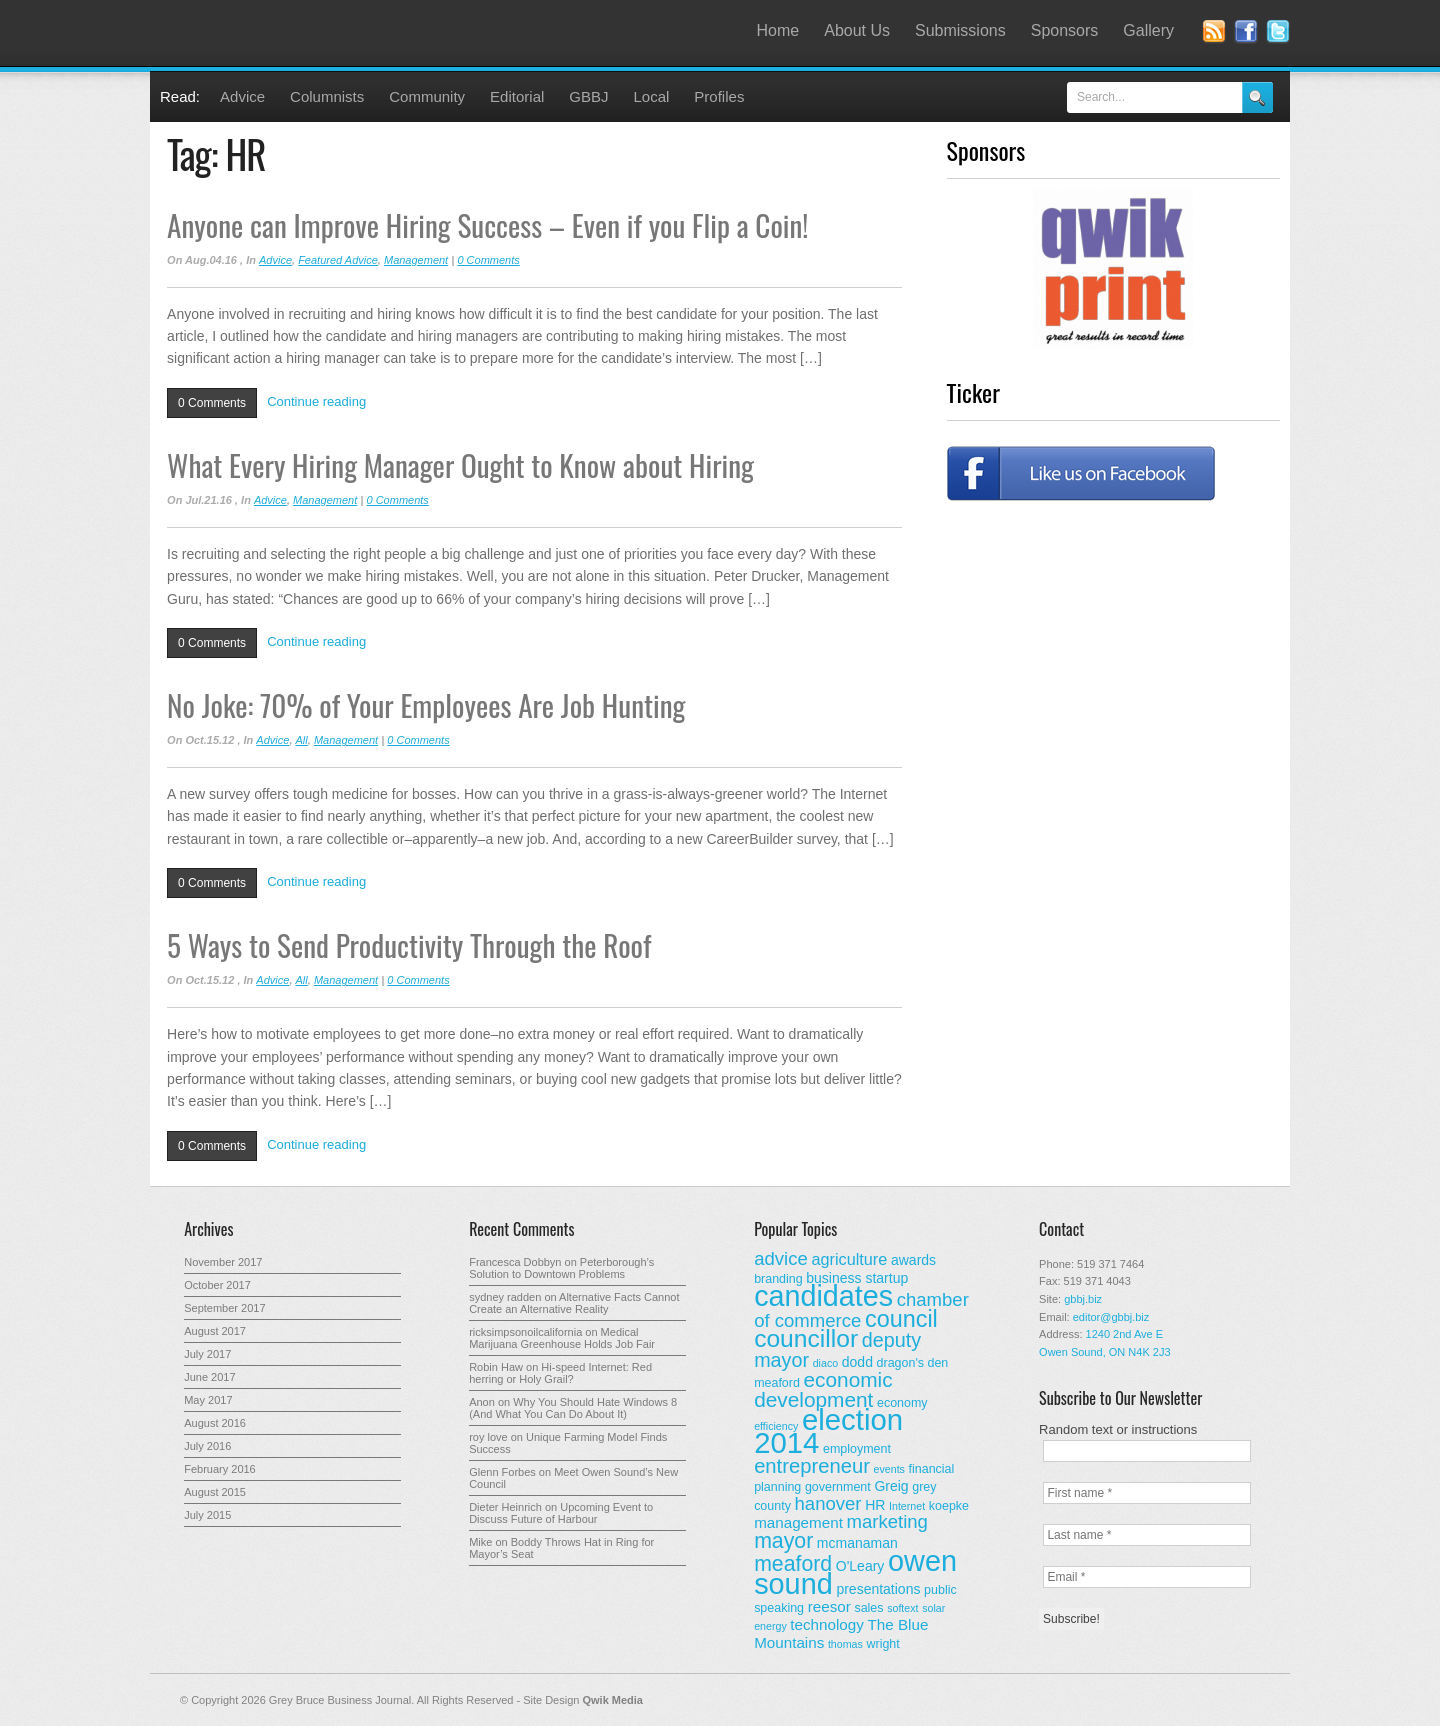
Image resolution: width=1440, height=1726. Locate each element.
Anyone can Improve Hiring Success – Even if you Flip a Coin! (487, 224)
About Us (857, 30)
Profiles (719, 96)
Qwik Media (612, 1700)
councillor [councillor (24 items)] (806, 1338)
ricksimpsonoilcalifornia (525, 1332)
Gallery (1148, 30)
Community (427, 96)
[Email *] (1147, 1577)
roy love (488, 1437)
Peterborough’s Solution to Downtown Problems (561, 1268)
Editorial (517, 96)
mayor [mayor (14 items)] (783, 1541)
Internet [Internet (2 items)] (907, 1506)
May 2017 (208, 1400)
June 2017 (209, 1377)
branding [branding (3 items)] (778, 1279)
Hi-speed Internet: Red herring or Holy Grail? (560, 1373)
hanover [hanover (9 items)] (828, 1503)
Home (778, 30)
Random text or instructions (1118, 1429)
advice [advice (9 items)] (781, 1258)
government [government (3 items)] (838, 1487)
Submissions (960, 30)
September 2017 (224, 1308)
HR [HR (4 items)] (875, 1505)
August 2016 (215, 1423)
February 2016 (220, 1469)
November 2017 (223, 1262)
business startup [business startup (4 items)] (857, 1278)
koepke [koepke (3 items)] (949, 1506)
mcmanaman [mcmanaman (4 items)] (857, 1543)
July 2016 (207, 1446)
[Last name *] (1147, 1535)
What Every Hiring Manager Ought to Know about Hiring (460, 464)
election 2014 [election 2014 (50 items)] (828, 1431)
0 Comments (488, 260)
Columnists (327, 96)
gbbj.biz (1083, 1299)
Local (652, 96)
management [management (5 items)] (798, 1522)
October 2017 (217, 1285)
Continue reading (316, 401)
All (302, 740)
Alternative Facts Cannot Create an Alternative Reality (574, 1303)
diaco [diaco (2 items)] (825, 1363)
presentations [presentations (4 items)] (878, 1589)
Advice (242, 96)
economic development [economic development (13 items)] (823, 1389)
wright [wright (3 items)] (882, 1644)
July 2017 (207, 1354)
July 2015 (207, 1515)
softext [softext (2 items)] (902, 1608)
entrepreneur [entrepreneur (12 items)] (812, 1466)
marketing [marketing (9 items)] (887, 1521)
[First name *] (1147, 1493)
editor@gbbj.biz (1111, 1317)
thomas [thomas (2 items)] (845, 1644)
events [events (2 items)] (889, 1469)
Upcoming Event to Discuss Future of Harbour (561, 1513)
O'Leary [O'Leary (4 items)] (860, 1566)
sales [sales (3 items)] (868, 1608)
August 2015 (215, 1492)
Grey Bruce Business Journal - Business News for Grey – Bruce (350, 33)
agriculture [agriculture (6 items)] (849, 1259)
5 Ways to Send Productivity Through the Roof (409, 944)
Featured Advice (338, 260)
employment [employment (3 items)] (857, 1449)
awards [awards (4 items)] (913, 1260)
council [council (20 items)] (901, 1319)
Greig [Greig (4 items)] (891, 1486)
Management (416, 260)
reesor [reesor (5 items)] (829, 1606)
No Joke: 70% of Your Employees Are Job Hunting (426, 704)
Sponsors (1065, 30)
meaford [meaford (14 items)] (793, 1564)
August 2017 (215, 1331)
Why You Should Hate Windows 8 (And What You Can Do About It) (573, 1408)
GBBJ (588, 96)
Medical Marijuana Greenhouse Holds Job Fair (562, 1338)
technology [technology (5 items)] (827, 1624)
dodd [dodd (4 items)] (857, 1362)
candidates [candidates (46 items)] (823, 1296)
